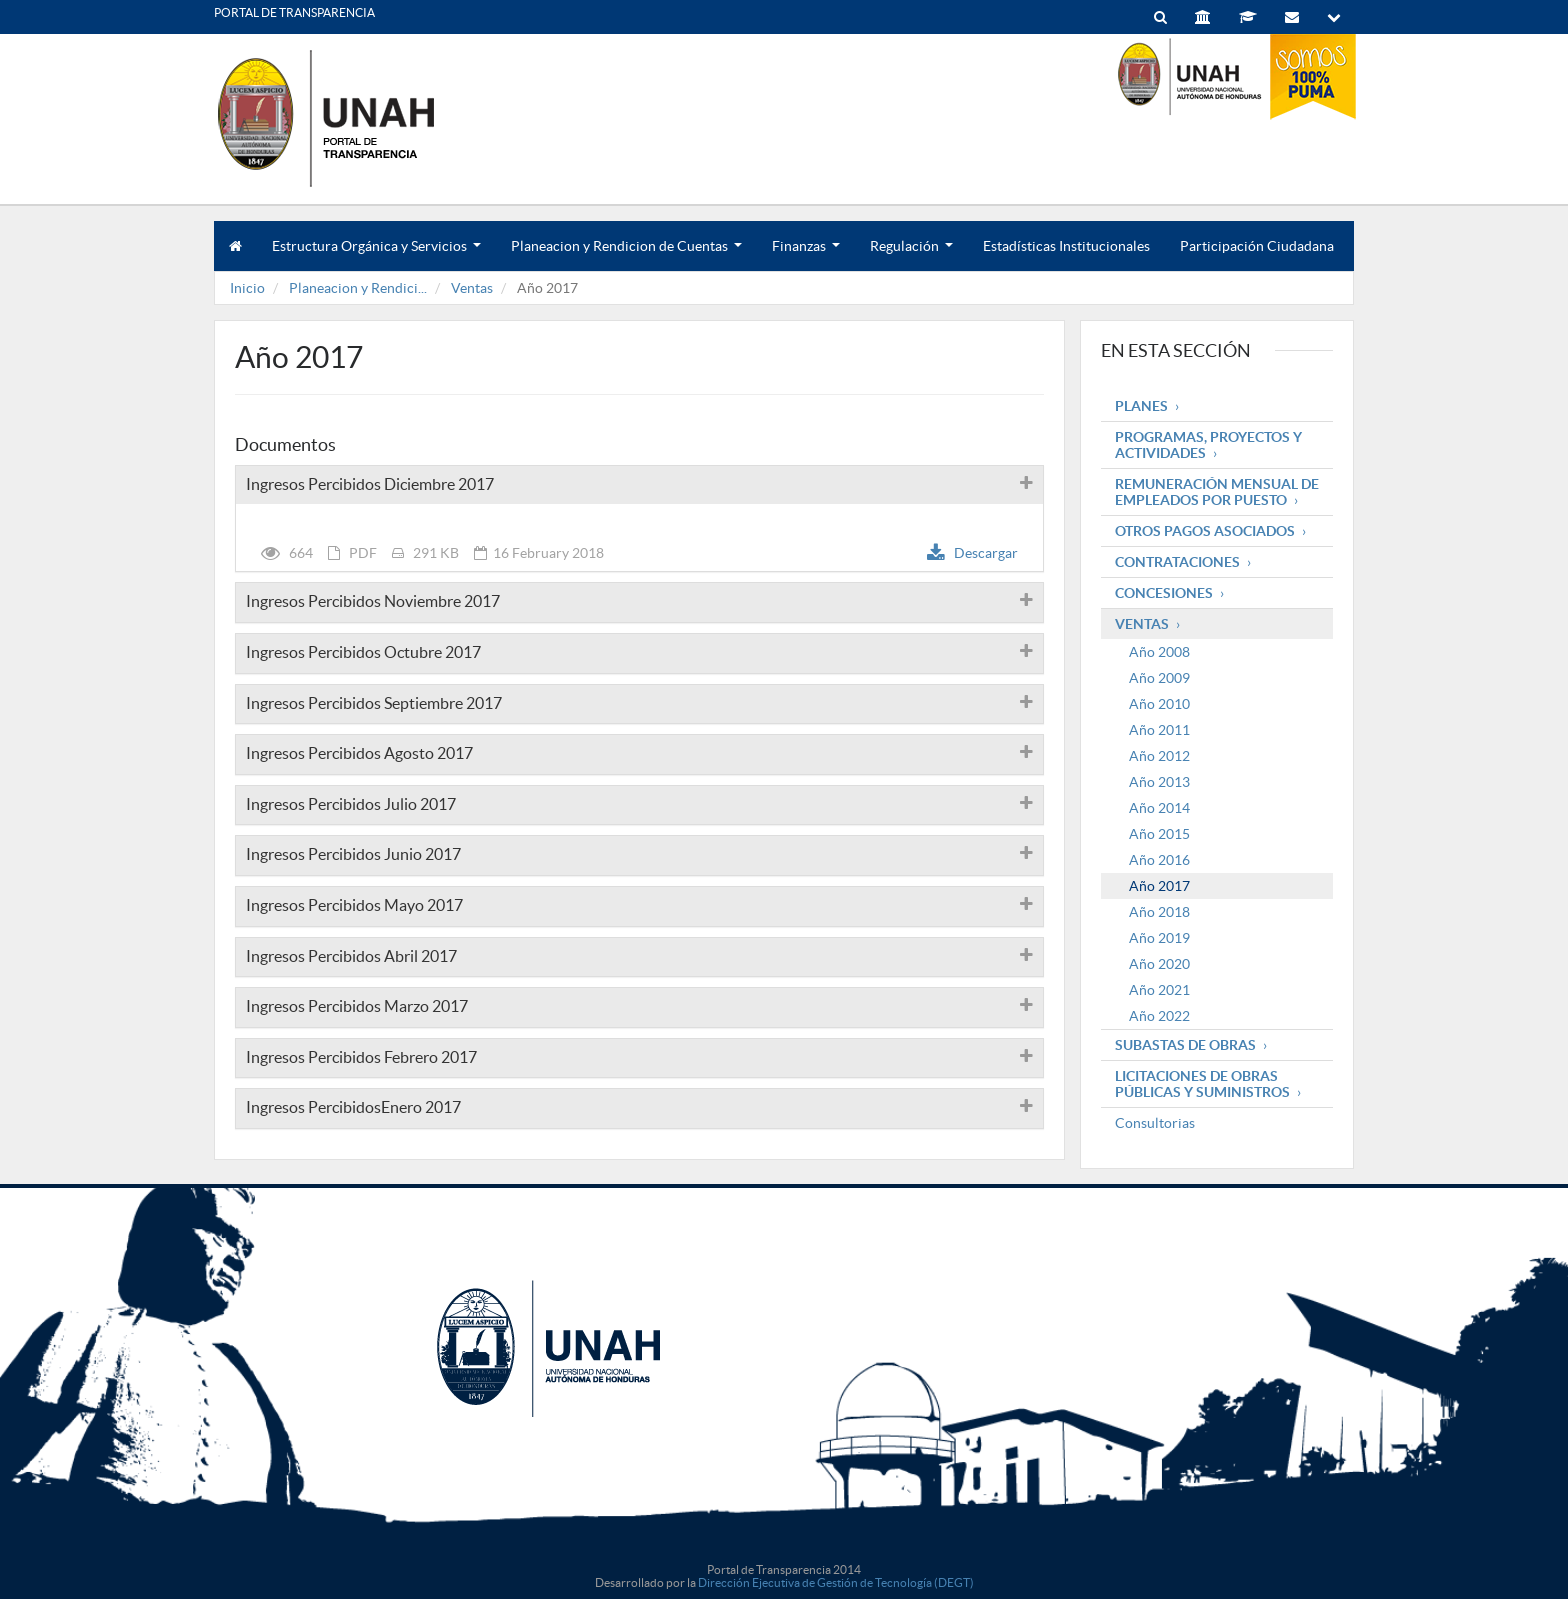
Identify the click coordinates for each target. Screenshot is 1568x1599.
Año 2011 (1159, 730)
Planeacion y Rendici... (358, 288)
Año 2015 (1159, 834)
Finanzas (806, 254)
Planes (1141, 406)
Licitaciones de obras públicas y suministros (1202, 1084)
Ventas (472, 288)
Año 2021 (1159, 990)
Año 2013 (1159, 782)
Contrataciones (1177, 562)
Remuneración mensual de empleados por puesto (1217, 492)
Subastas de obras (1185, 1045)
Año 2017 (1159, 886)
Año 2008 (1159, 652)
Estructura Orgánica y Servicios (376, 254)
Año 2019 (1159, 938)
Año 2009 (1159, 678)
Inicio (247, 288)
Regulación (911, 254)
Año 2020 (1159, 964)
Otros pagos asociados (1205, 531)
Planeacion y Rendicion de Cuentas (626, 254)
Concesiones (1164, 593)
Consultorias (1155, 1123)
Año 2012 (1159, 756)
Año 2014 (1159, 808)
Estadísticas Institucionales (1066, 246)
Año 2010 (1159, 704)
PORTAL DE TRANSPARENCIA (294, 12)
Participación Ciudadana (1257, 246)
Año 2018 (1159, 912)
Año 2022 (1159, 1016)
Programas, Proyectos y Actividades (1208, 445)
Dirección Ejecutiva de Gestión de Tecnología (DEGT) (836, 1582)
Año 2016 (1159, 860)
